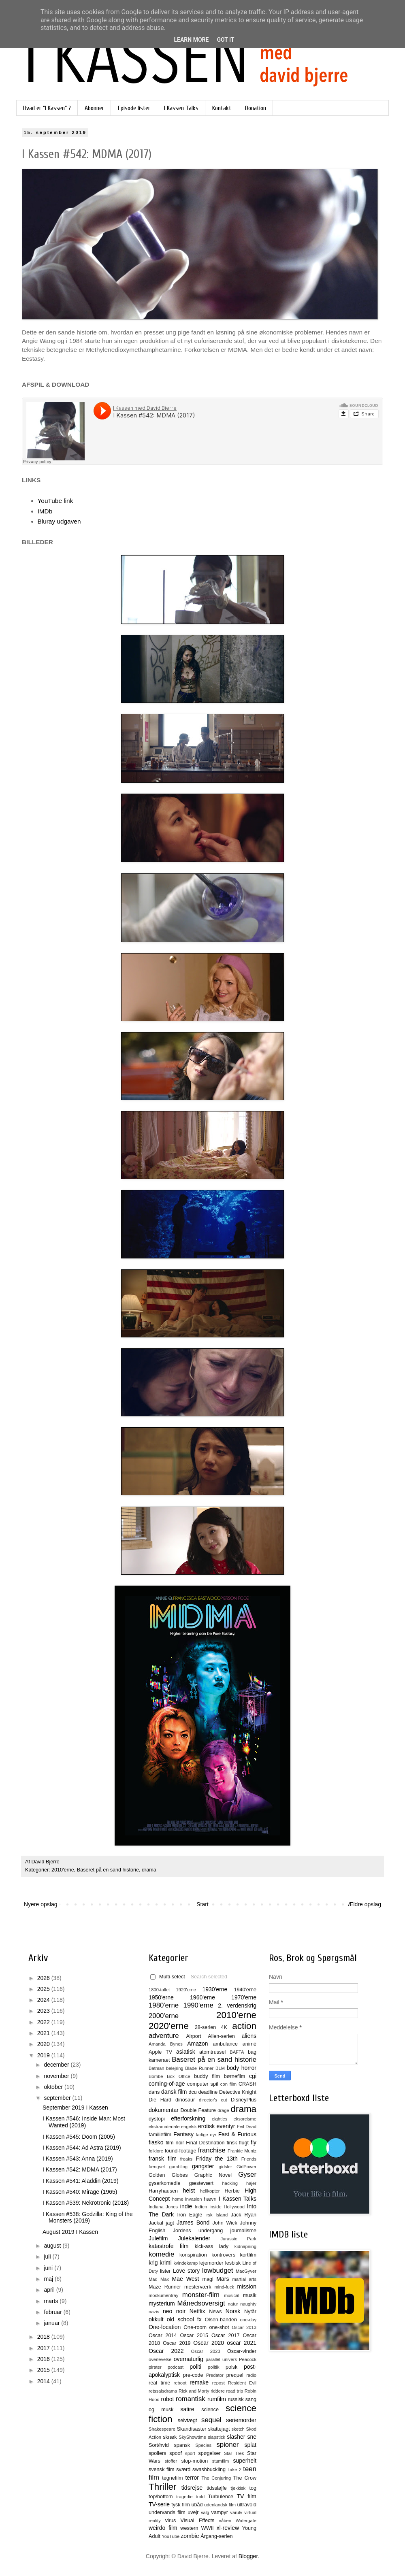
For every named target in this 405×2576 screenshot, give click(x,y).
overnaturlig (188, 2359)
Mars (222, 2279)
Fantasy (183, 2134)
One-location (165, 2327)
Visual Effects (198, 2520)
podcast (175, 2367)
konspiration (193, 2255)
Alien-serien (221, 2036)
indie (186, 2206)
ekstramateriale (164, 2126)
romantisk (190, 2399)
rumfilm (216, 2399)
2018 (44, 2336)
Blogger (248, 2556)
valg (205, 2512)
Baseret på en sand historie (108, 1870)
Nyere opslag (41, 1904)
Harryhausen (163, 2191)
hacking (230, 2183)
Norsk (233, 2311)
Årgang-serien (216, 2536)
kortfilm (248, 2255)
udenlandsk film (220, 2504)
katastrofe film (168, 2246)
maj (49, 2279)
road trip (234, 2391)
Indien (201, 2206)
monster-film (201, 2295)
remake (199, 2382)
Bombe (156, 2076)
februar (53, 2312)
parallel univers (221, 2359)
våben (225, 2520)
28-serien (205, 2027)
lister (165, 2271)
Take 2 (234, 2469)
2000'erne (164, 2016)
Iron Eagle (189, 2215)
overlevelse (160, 2359)
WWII (207, 2528)
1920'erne (186, 1989)
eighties (220, 2118)
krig (153, 2262)
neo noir (174, 2311)
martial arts (244, 2279)
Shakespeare (162, 2429)
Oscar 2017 (225, 2335)
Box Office (178, 2076)
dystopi (157, 2119)
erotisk (206, 2126)
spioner (227, 2444)
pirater (155, 2367)
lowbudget (217, 2270)
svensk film (162, 2469)
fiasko (156, 2142)
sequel (211, 2420)
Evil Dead (246, 2126)
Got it (225, 39)
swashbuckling (209, 2469)
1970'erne (243, 1997)
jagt (170, 2223)
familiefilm (160, 2134)
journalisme (243, 2230)
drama (149, 1870)
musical (231, 2295)
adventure (164, 2036)
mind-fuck (224, 2286)
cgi (252, 2076)
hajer (251, 2183)
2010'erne (62, 1870)
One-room (195, 2327)
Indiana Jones (163, 2206)
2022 (44, 2022)
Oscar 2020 (208, 2343)
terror (191, 2477)
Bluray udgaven (59, 521)
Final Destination (205, 2143)
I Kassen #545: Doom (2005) (79, 2136)
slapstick (216, 2437)
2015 (44, 2370)
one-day (248, 2319)
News (215, 2311)
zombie (190, 2536)
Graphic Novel (213, 2175)
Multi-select (167, 1977)
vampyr (219, 2512)
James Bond (193, 2222)
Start (202, 1904)
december (57, 2064)
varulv (236, 2512)
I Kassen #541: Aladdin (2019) (81, 2181)
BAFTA (237, 2052)
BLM (220, 2068)
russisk (235, 2399)
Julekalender (194, 2238)
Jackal (156, 2223)
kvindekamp (185, 2263)
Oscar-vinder (241, 2351)
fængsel (157, 2166)
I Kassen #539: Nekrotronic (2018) (86, 2202)
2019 (44, 2055)
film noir (175, 2143)
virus (170, 2520)
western (189, 2528)
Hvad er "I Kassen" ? (47, 108)
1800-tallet (159, 1989)
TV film (246, 2496)
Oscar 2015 (194, 2335)
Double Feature (198, 2110)
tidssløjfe (217, 2488)
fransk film (163, 2158)
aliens (248, 2036)
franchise (212, 2150)
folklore (156, 2150)
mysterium (162, 2303)
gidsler (225, 2166)
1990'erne (198, 2005)
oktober (54, 2087)
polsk (231, 2367)
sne (251, 2436)
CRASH (247, 2084)
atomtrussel (212, 2052)
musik (249, 2295)
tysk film (180, 2505)
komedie (161, 2254)
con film (228, 2084)
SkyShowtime (192, 2437)
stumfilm (220, 2461)
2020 (44, 2044)
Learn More (191, 39)
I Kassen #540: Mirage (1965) (80, 2192)
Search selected (209, 1977)
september (58, 2098)
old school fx (184, 2319)
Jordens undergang (198, 2230)
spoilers (157, 2453)
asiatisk (185, 2051)
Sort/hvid (159, 2445)
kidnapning (245, 2246)
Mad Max (159, 2279)
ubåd (197, 2505)
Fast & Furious (237, 2134)
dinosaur (185, 2100)
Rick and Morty (194, 2391)
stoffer (170, 2461)
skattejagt (219, 2429)
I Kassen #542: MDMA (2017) (80, 2169)
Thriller (162, 2487)
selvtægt (187, 2420)
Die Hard (160, 2100)
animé (249, 2044)
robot (167, 2399)
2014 (44, 2381)
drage (223, 2110)
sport (190, 2453)
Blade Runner (199, 2068)
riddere (218, 2391)
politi (195, 2366)
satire (187, 2409)
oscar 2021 (241, 2343)
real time (159, 2383)
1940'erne (245, 1990)
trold (200, 2496)
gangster (203, 2166)
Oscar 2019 (177, 2343)
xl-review (228, 2528)
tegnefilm (172, 2478)
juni (49, 2268)
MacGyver (246, 2271)
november (57, 2076)
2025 (44, 1989)
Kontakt (221, 108)
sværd (183, 2469)
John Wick (224, 2223)
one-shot (219, 2327)
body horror (241, 2068)
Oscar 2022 (166, 2351)
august (53, 2245)
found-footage (180, 2151)
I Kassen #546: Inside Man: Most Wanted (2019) (84, 2122)
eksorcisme (244, 2118)
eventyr (226, 2126)
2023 (44, 2011)
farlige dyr (206, 2134)
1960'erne (202, 1997)
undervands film (167, 2512)
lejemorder (211, 2263)
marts (52, 2301)
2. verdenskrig (237, 2005)
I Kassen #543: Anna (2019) (78, 2158)
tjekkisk (237, 2488)
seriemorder (241, 2420)
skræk (170, 2437)
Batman (156, 2068)
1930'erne (214, 1989)
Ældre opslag (365, 1904)
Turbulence (220, 2496)
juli (48, 2256)
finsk (231, 2143)
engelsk (189, 2126)
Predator (215, 2375)
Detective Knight (237, 2092)
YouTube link (55, 500)
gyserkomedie (164, 2183)
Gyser (247, 2174)
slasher (236, 2436)
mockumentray (163, 2295)
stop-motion (194, 2461)
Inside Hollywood (227, 2206)
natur (233, 2303)
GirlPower (246, 2166)
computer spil (202, 2084)
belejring (174, 2068)
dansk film (174, 2091)
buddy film (207, 2076)
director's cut (213, 2099)
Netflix (197, 2311)
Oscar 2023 (205, 2351)
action (244, 2026)
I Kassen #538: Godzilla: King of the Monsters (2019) (88, 2217)
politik (214, 2367)
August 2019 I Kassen (70, 2232)
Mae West (185, 2279)
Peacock (247, 2359)
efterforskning (188, 2118)
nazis (154, 2311)
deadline (208, 2092)
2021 (44, 2033)
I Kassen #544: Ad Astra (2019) (82, 2147)
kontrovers (223, 2255)
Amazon (197, 2043)
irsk (208, 2214)
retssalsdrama (163, 2391)
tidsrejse (191, 2487)
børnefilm (234, 2076)
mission (246, 2286)
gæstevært (201, 2183)
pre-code (193, 2375)
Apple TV (160, 2052)
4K (224, 2027)
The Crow (244, 2478)
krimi (166, 2262)
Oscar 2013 (244, 2327)
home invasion (187, 2199)
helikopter (210, 2191)
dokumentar (164, 2110)
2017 (44, 2348)
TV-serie (159, 2504)
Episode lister (134, 108)
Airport (193, 2036)
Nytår (250, 2311)
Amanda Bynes (166, 2044)
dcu (193, 2092)
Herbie (232, 2191)
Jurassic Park (238, 2238)
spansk (182, 2445)
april (50, 2289)
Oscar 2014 (163, 2335)
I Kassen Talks (181, 108)
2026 (44, 1978)
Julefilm (158, 2238)
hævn (210, 2199)
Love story (186, 2270)
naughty (248, 2303)
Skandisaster (192, 2429)
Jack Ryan (243, 2215)
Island (221, 2214)
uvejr (193, 2512)
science (210, 2409)
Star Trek (234, 2453)
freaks (186, 2159)
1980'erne (164, 2005)
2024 (44, 2000)
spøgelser (209, 2453)
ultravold (246, 2505)
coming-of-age (167, 2083)
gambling (178, 2166)
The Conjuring (216, 2478)
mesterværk (197, 2287)
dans (154, 2092)
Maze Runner (165, 2287)
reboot (180, 2382)
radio (251, 2375)
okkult (156, 2319)
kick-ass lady (211, 2246)
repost (218, 2382)
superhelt (244, 2460)
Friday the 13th (216, 2158)
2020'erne (169, 2026)
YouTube (170, 2536)
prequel (234, 2375)
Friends (248, 2159)
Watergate (246, 2520)
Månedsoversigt (201, 2303)
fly (253, 2142)
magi (207, 2279)
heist (189, 2190)
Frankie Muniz (242, 2150)
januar (52, 2323)
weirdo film (163, 2528)
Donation (255, 108)
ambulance (225, 2044)
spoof (175, 2453)
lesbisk (233, 2263)
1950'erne (161, 1997)
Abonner (94, 108)
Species (203, 2445)
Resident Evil (242, 2382)
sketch (238, 2429)
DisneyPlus (243, 2100)
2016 (44, 2359)
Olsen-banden (221, 2320)
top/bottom (161, 2496)
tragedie (184, 2496)
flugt (244, 2143)
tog (252, 2488)
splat (250, 2445)
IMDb (45, 511)
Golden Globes (168, 2175)
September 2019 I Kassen (75, 2107)
